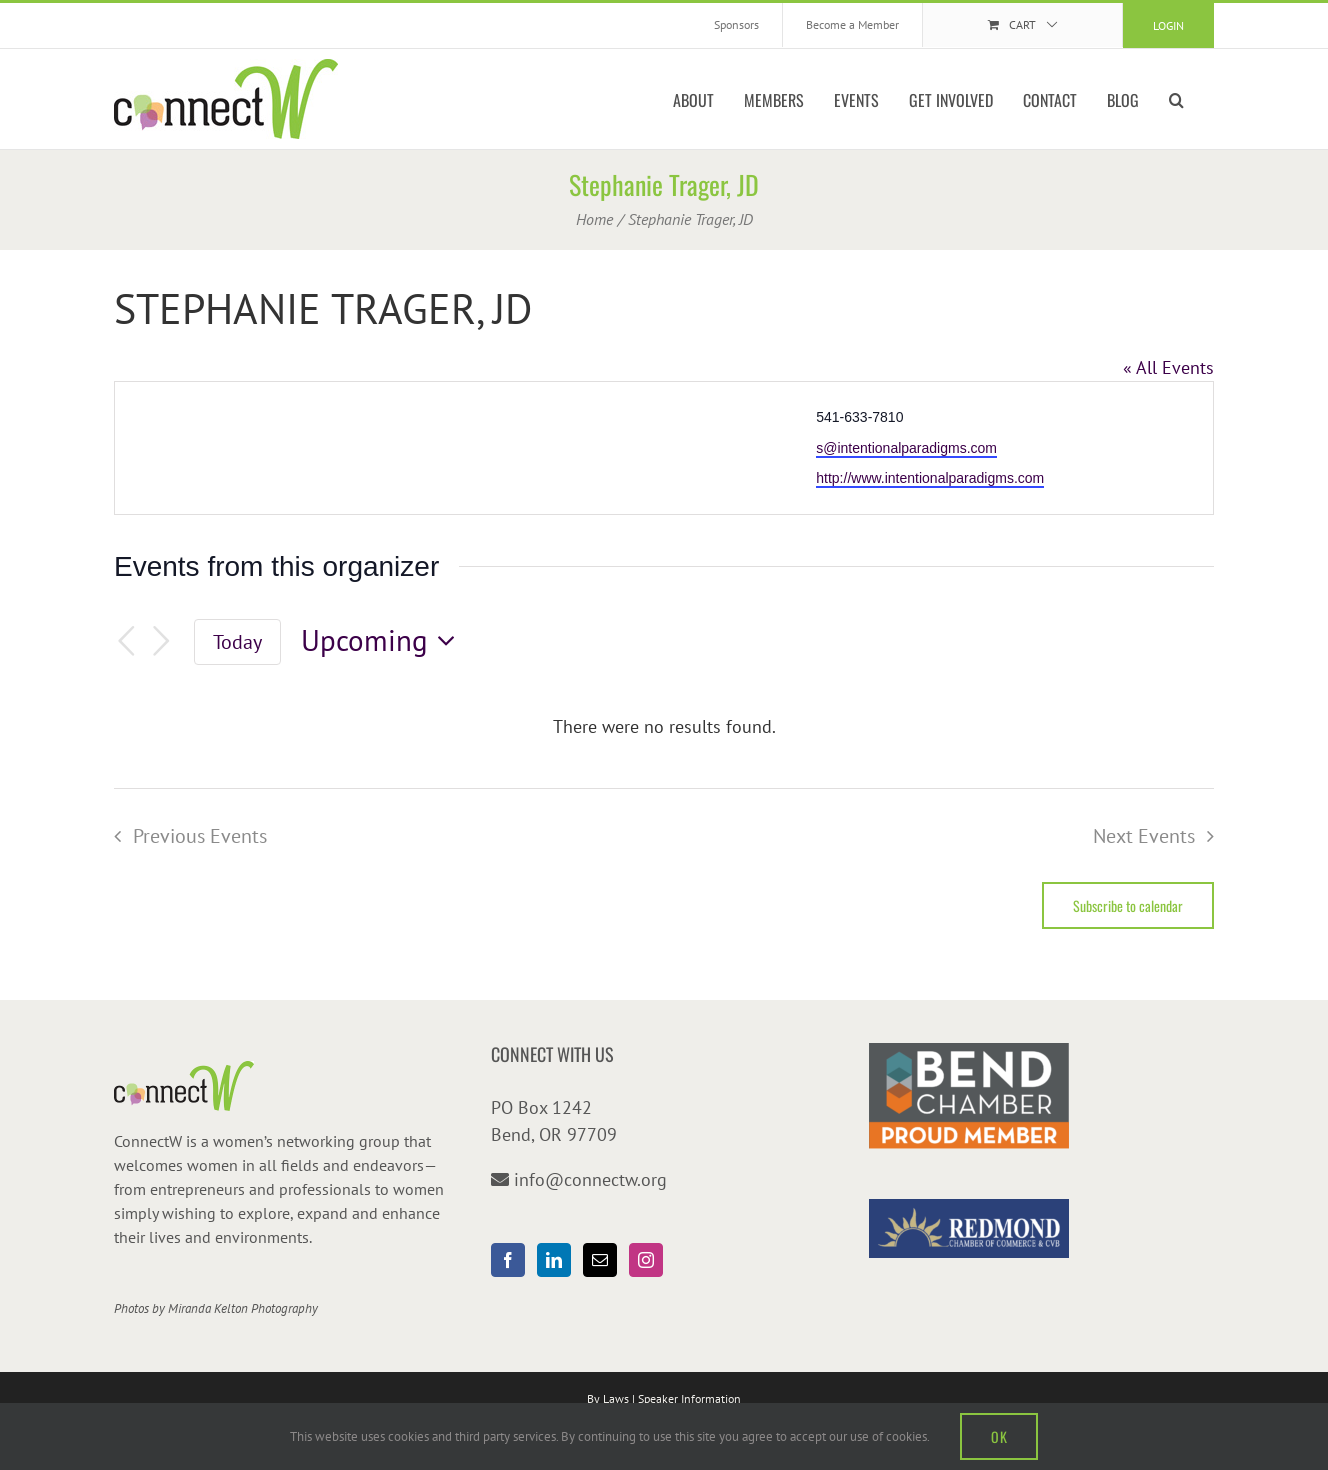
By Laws (608, 1398)
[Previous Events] (126, 641)
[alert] (664, 726)
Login (1168, 25)
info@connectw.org (590, 1179)
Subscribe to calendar (1128, 905)
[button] (1176, 99)
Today (237, 641)
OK (999, 1436)
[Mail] (600, 1260)
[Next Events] (162, 641)
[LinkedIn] (554, 1260)
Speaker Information (689, 1398)
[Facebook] (508, 1260)
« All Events (1168, 367)
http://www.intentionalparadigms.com (930, 478)
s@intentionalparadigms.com (906, 448)
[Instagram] (646, 1260)
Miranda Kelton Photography (243, 1308)
